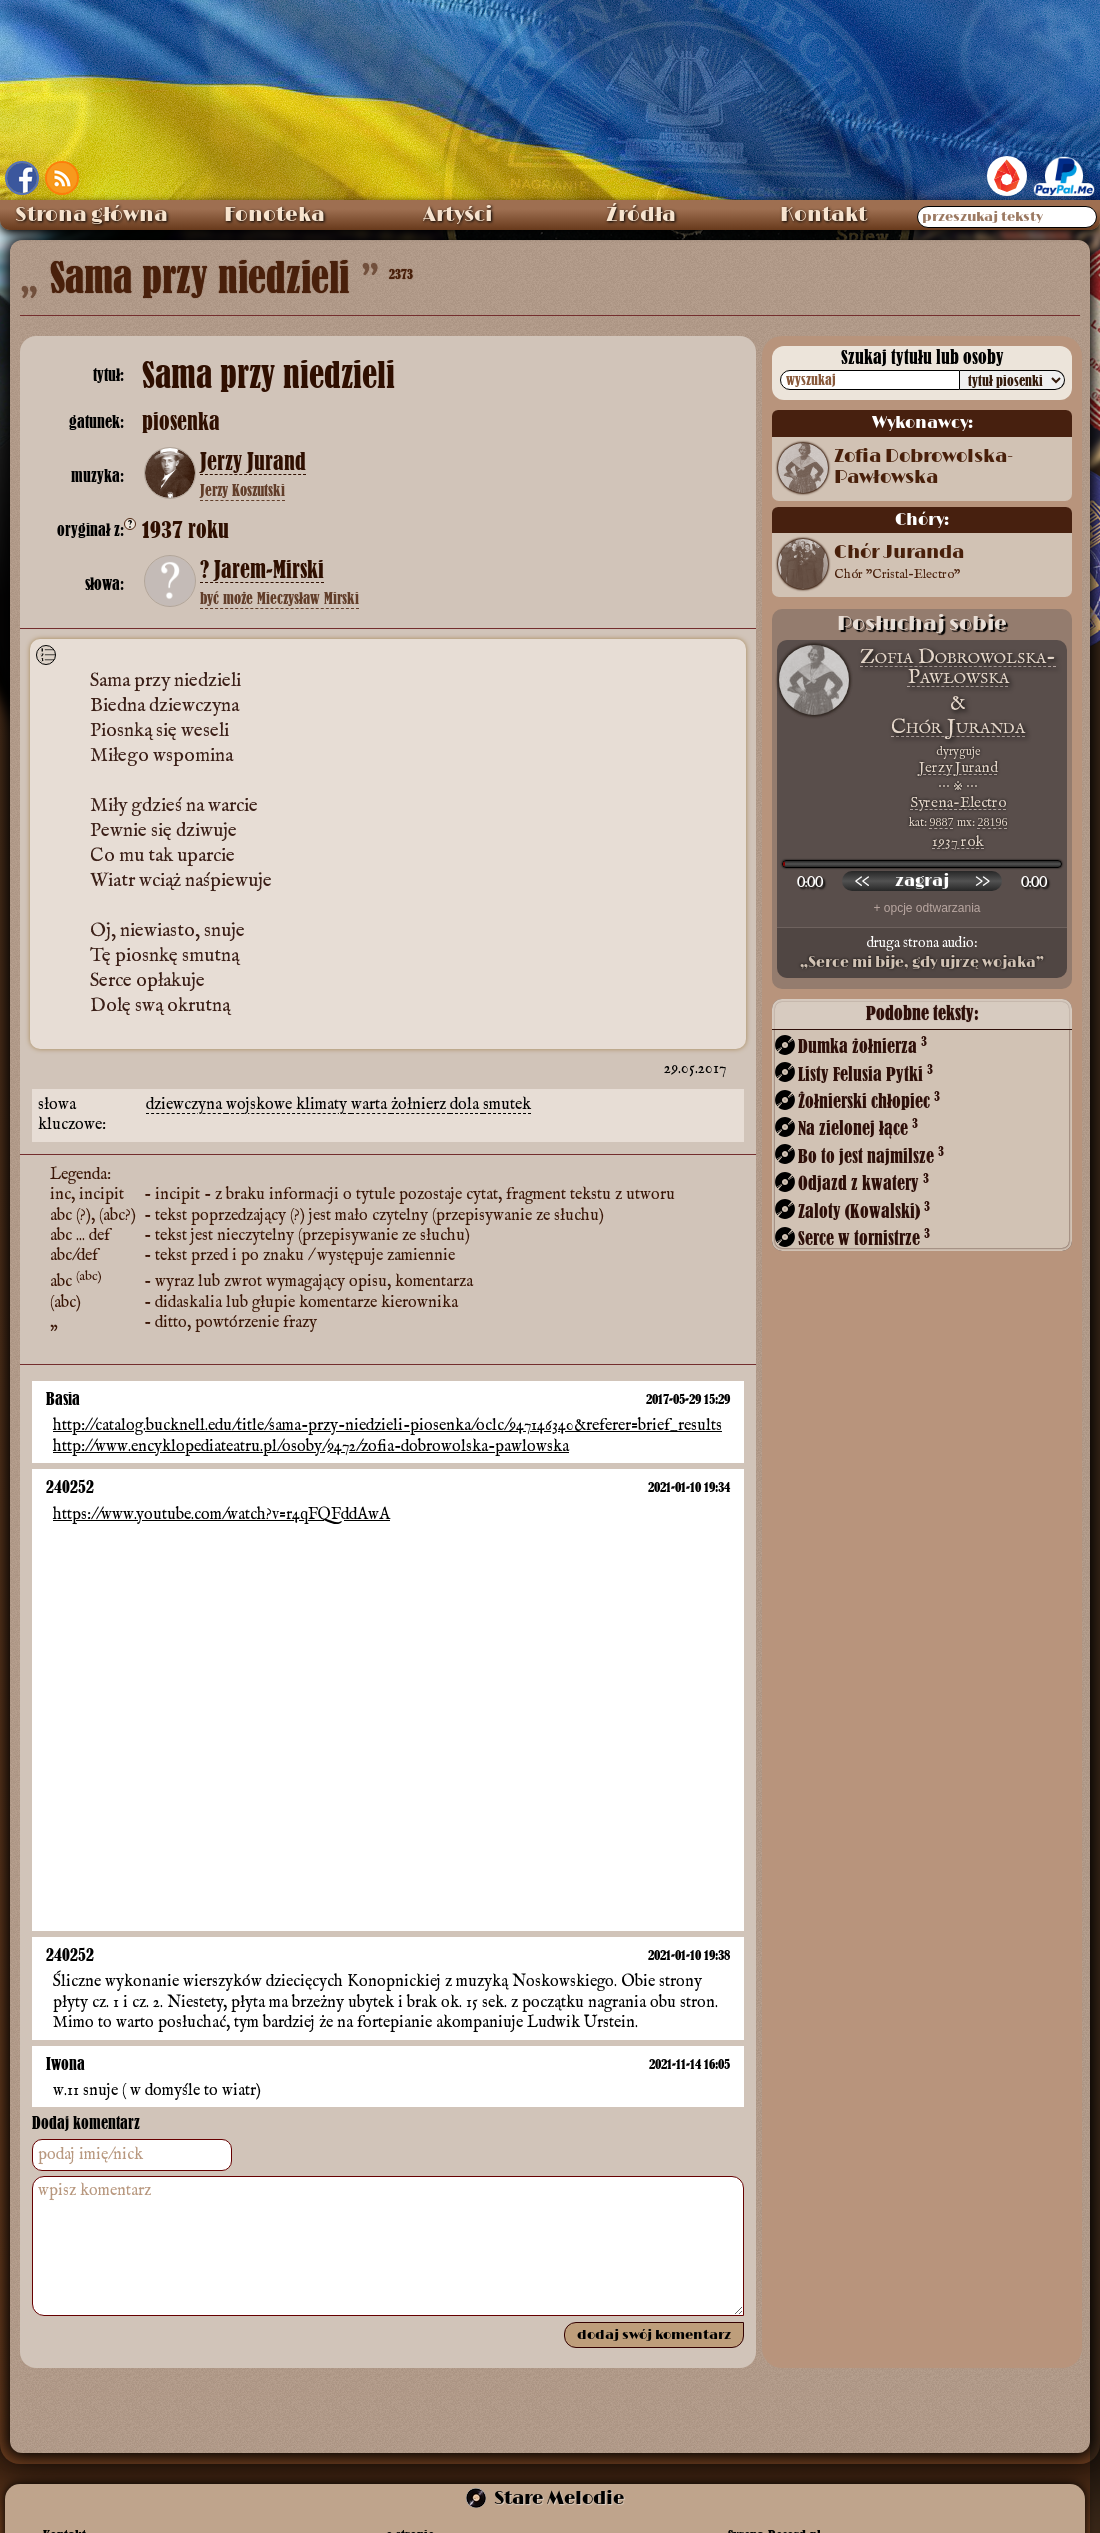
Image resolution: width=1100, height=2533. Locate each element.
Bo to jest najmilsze (871, 1155)
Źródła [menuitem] (641, 215)
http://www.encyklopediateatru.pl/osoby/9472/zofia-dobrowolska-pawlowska (311, 1447)
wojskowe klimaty (288, 1105)
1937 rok (958, 841)
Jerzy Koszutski (242, 490)
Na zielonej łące (858, 1127)
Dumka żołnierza (862, 1045)
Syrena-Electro (958, 802)
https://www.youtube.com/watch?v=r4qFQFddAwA (221, 1515)
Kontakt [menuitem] (823, 215)
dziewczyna (186, 1105)
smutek (507, 1105)
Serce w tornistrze (864, 1237)
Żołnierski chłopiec (869, 1100)
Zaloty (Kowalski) (864, 1210)
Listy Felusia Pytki (865, 1073)
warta (371, 1105)
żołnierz (420, 1105)
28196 (993, 822)
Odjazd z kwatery (863, 1182)
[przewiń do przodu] (982, 881)
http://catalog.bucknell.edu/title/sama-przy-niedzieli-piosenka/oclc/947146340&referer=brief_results (387, 1427)
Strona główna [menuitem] (91, 215)
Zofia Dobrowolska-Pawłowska (923, 467)
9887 (942, 822)
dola (466, 1105)
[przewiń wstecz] (862, 881)
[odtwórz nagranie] (922, 881)
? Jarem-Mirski (262, 570)
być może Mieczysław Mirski (279, 598)
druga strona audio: (922, 953)
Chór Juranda (899, 564)
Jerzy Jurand (253, 462)
